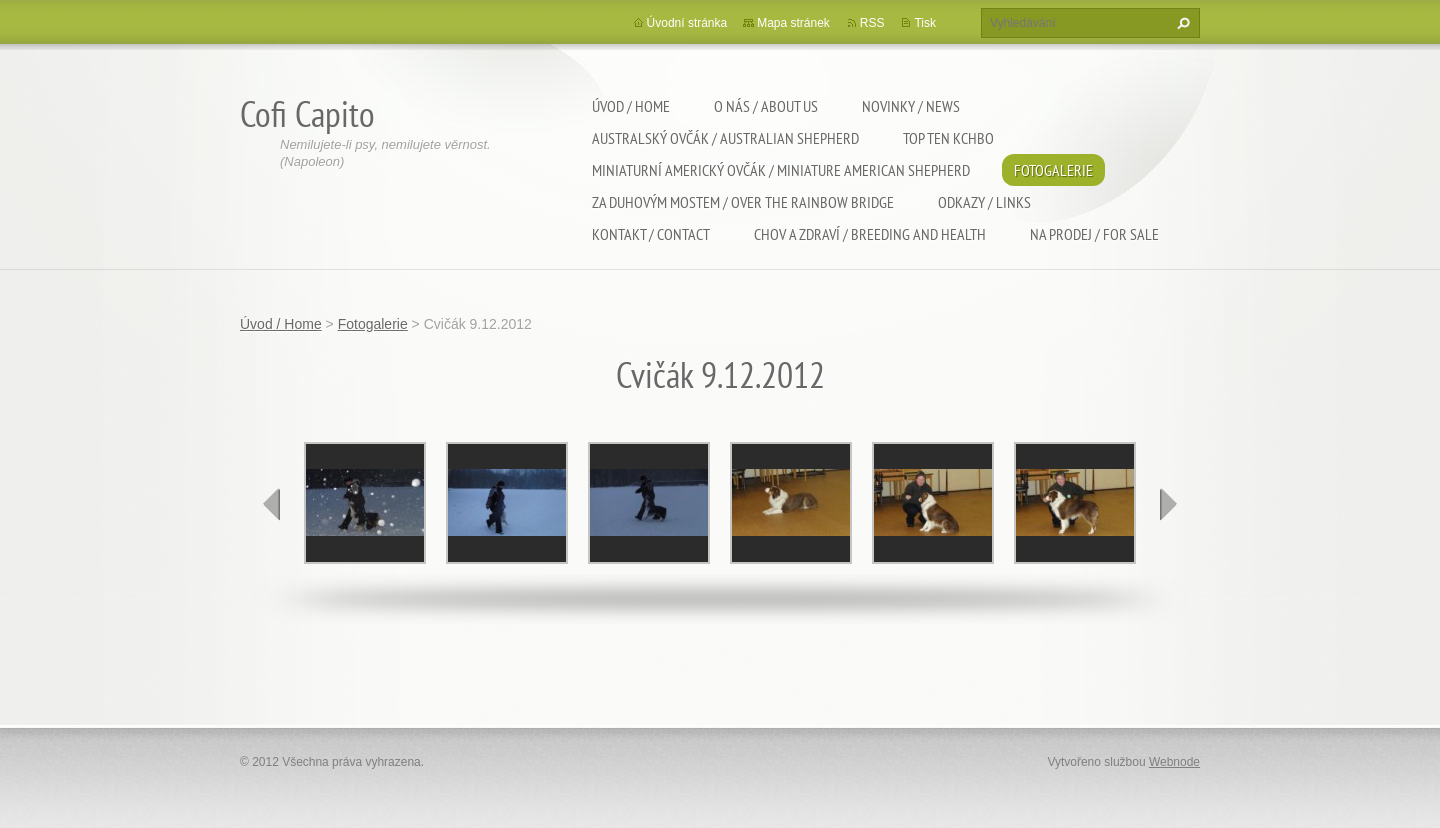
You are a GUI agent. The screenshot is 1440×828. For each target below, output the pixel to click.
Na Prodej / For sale (1094, 234)
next (1168, 504)
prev (272, 504)
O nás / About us (766, 106)
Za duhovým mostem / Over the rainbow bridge (743, 202)
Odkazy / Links (984, 202)
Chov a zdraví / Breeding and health (870, 234)
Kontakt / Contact (651, 234)
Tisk (925, 23)
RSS (872, 23)
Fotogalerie (1053, 170)
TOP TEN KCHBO (948, 138)
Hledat (1181, 23)
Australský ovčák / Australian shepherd (725, 138)
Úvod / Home (631, 106)
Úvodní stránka (687, 23)
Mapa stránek (793, 23)
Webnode (1174, 762)
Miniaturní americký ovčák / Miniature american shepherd (781, 170)
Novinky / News (911, 106)
